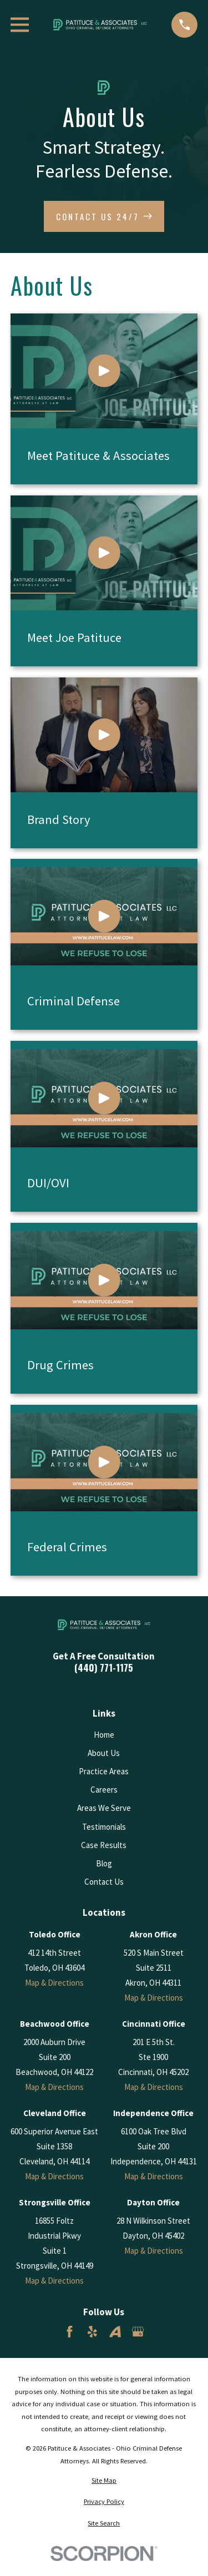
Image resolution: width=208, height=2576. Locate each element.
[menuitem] (104, 2480)
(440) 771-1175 (103, 1668)
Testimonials (104, 1826)
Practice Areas (104, 1771)
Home (104, 1734)
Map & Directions (54, 1982)
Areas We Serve (104, 1808)
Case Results (103, 1845)
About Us (104, 1753)
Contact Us (104, 1881)
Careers (104, 1789)
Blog (104, 1863)
